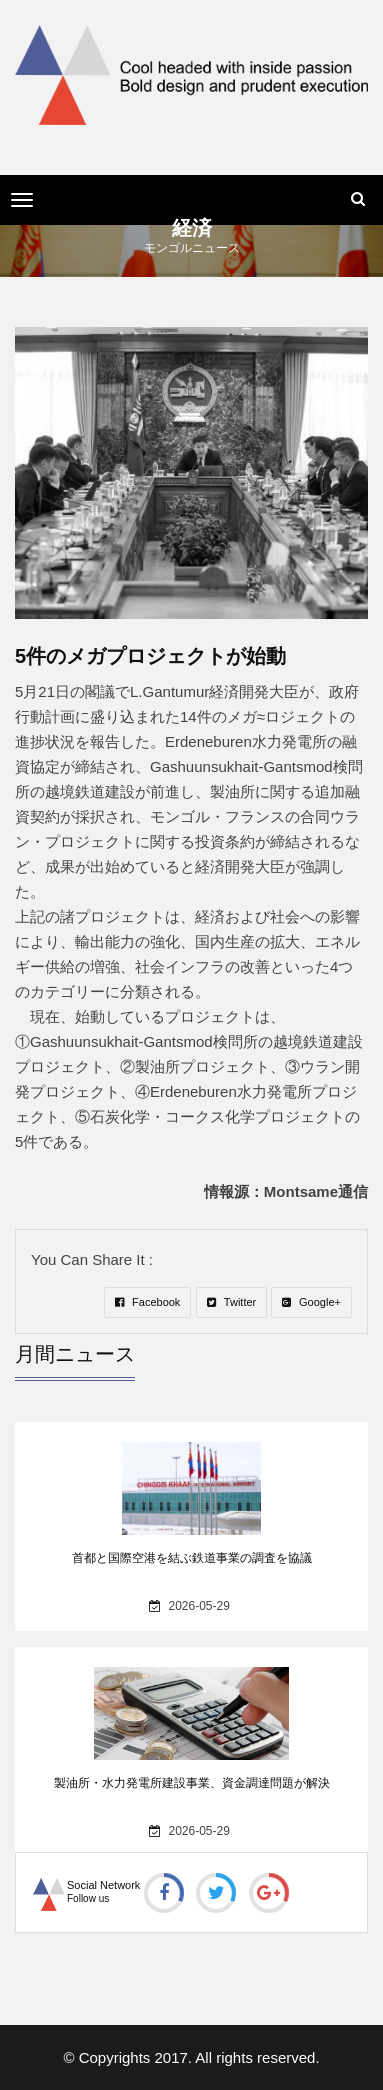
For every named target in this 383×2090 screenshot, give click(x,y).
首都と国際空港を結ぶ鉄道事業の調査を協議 (192, 1558)
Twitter (231, 1302)
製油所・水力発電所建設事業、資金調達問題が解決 (192, 1783)
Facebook (147, 1302)
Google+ (311, 1302)
